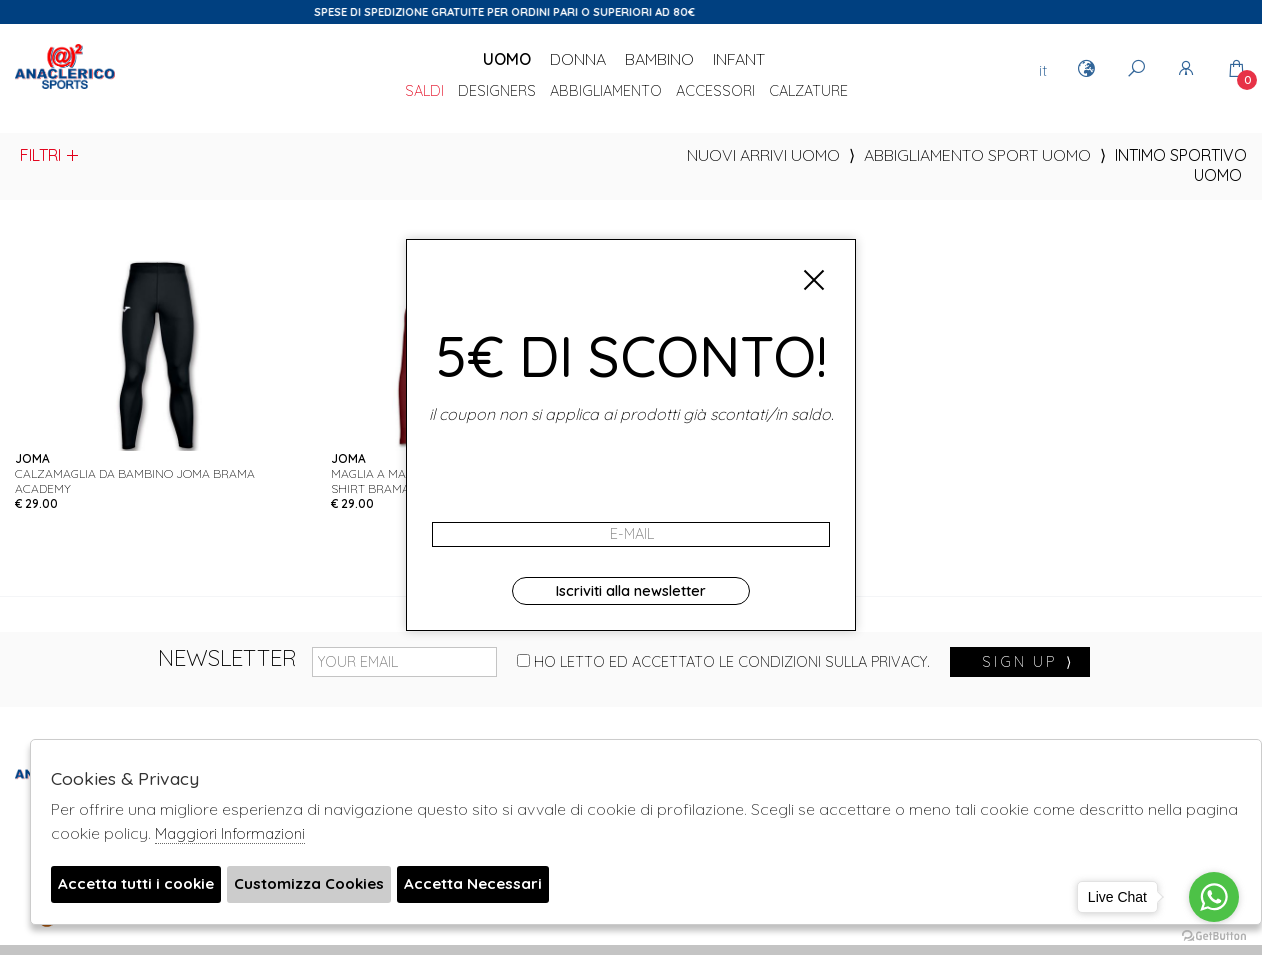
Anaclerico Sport (65, 89)
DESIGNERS (497, 92)
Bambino (659, 59)
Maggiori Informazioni (230, 833)
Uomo (507, 59)
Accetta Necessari (497, 885)
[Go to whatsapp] (1214, 897)
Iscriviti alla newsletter (631, 591)
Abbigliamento (606, 92)
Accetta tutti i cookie (141, 885)
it (1043, 70)
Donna (578, 59)
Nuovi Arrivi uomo (763, 155)
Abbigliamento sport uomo (977, 155)
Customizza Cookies (325, 885)
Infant (739, 59)
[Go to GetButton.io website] (1214, 935)
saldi (424, 92)
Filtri (50, 155)
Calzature (808, 92)
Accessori (715, 92)
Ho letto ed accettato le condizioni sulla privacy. (723, 662)
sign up (1028, 662)
